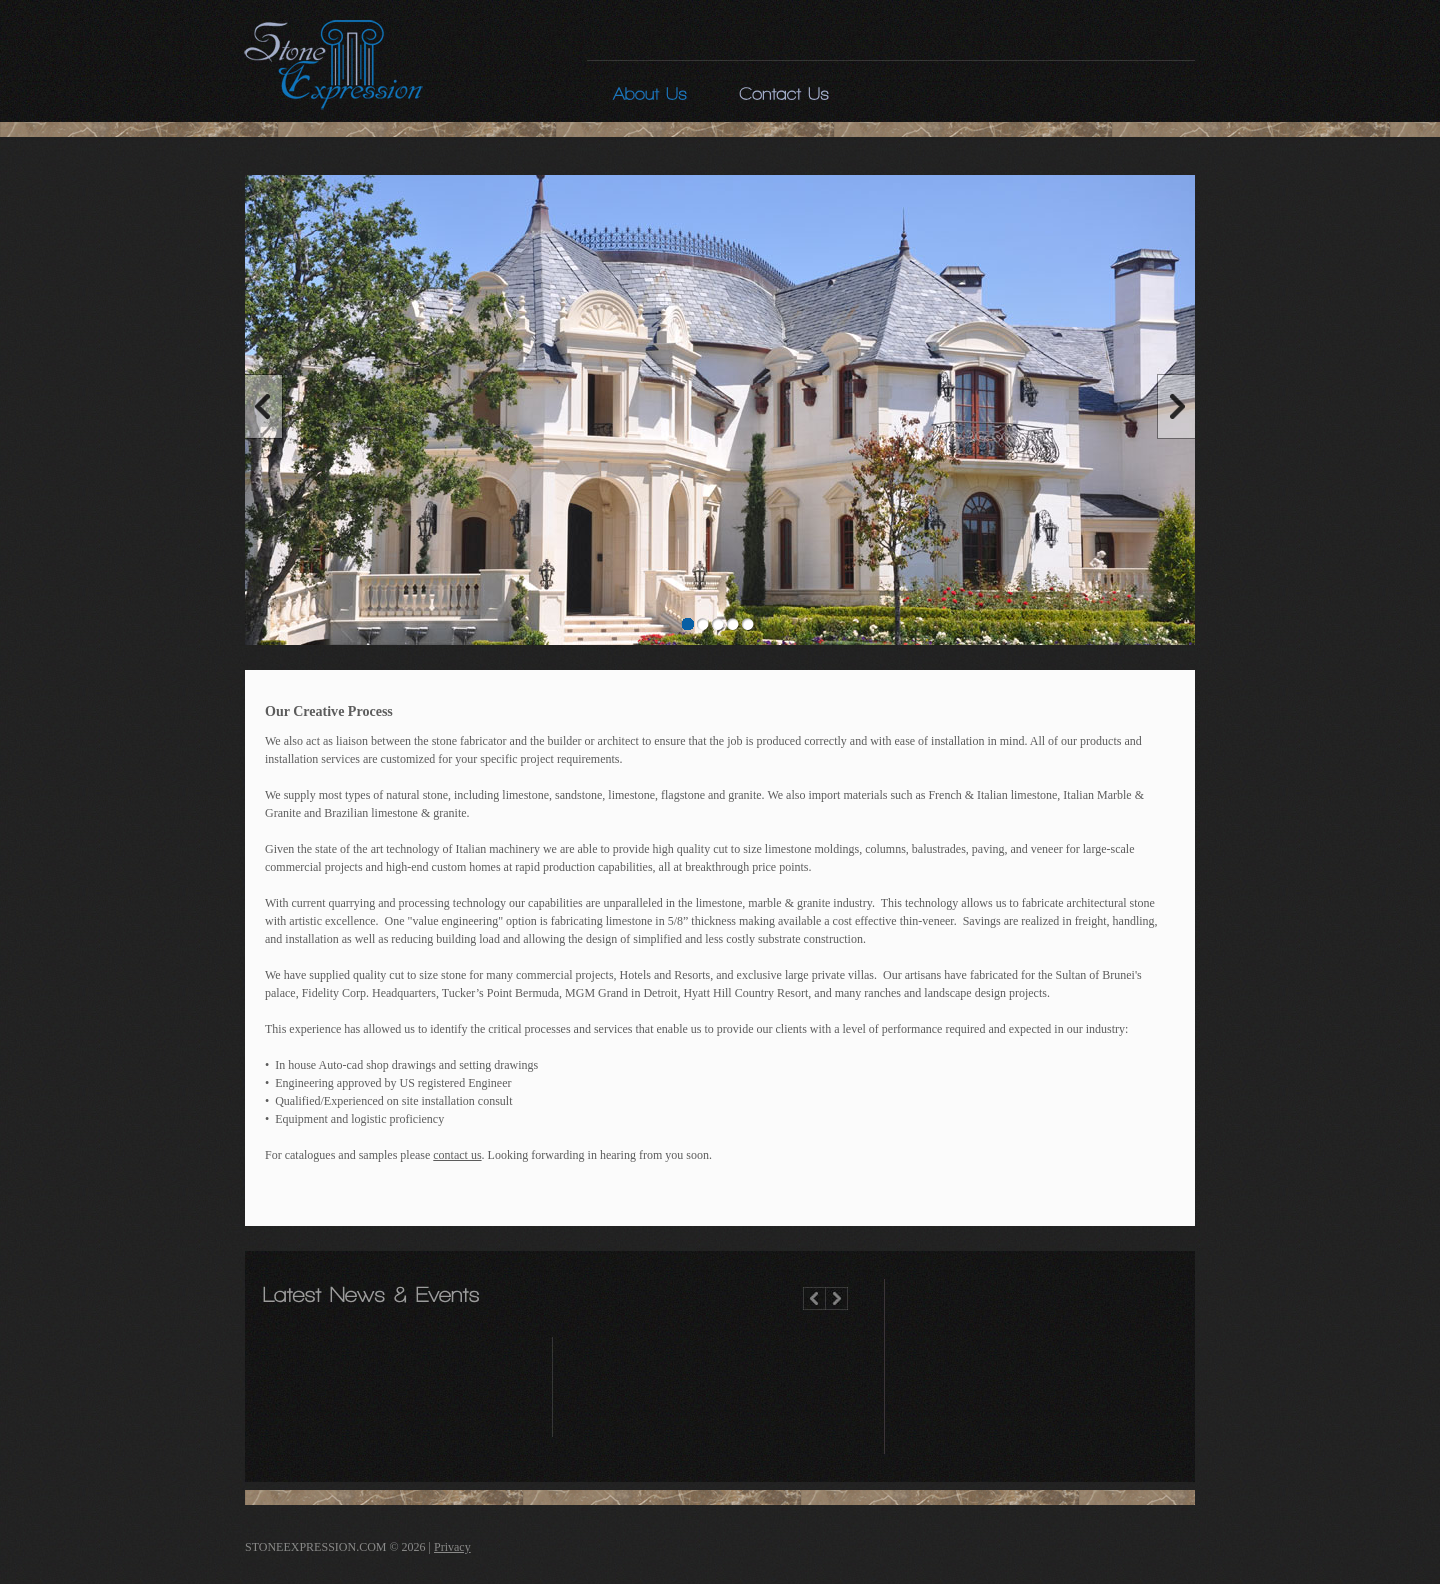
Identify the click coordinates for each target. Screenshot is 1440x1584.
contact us (457, 1155)
